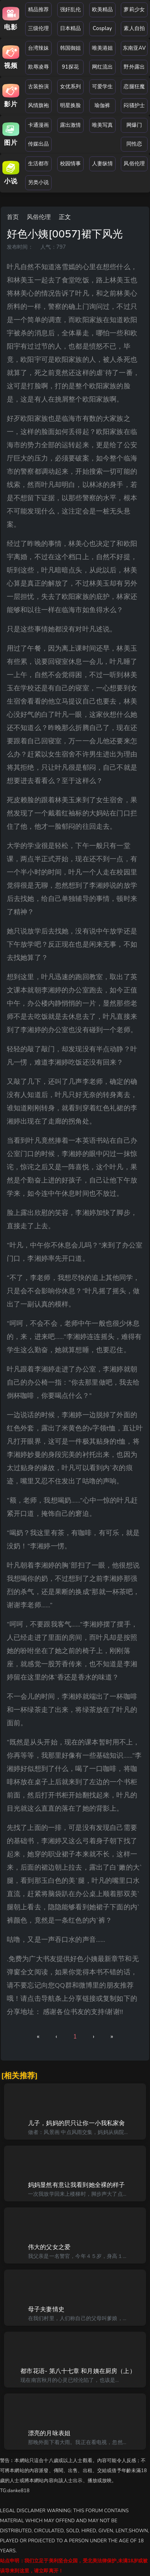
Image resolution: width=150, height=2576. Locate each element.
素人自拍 (134, 28)
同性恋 (134, 144)
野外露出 (134, 67)
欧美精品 (102, 9)
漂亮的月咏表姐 (49, 2433)
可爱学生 (102, 86)
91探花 (70, 67)
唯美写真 (102, 125)
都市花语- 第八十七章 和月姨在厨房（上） (77, 2371)
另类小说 (38, 182)
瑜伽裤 (102, 105)
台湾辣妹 (38, 48)
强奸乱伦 (70, 9)
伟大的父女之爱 (49, 2247)
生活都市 (38, 163)
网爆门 (134, 125)
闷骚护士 (134, 105)
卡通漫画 (38, 125)
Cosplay (102, 28)
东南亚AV (134, 48)
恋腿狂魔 (134, 86)
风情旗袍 (38, 105)
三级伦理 (38, 28)
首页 (13, 217)
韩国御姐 (70, 48)
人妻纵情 (102, 163)
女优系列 (70, 86)
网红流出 (102, 67)
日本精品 (70, 28)
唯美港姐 (102, 48)
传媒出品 (38, 144)
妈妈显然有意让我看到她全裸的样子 (76, 2185)
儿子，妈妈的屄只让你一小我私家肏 (76, 2123)
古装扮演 (38, 86)
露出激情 (70, 125)
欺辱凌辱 (38, 67)
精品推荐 (38, 9)
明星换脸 (70, 105)
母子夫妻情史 (46, 2309)
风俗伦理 (134, 163)
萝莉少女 (134, 9)
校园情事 (70, 163)
